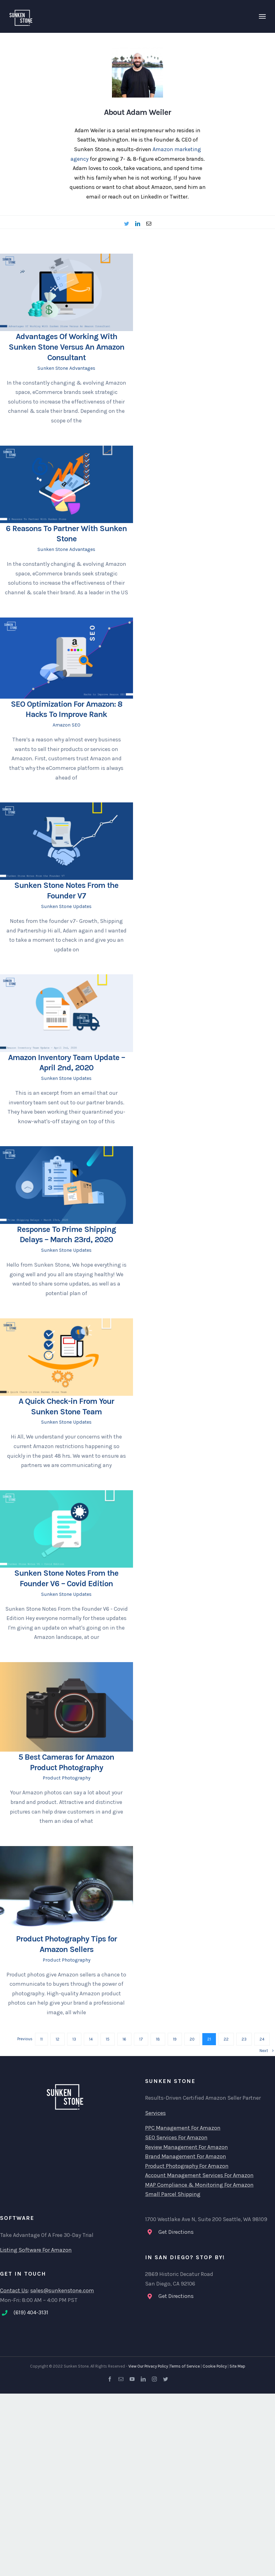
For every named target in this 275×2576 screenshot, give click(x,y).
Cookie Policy (215, 2366)
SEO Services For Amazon (176, 2137)
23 (244, 2039)
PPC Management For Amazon (183, 2127)
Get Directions (176, 2232)
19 (175, 2039)
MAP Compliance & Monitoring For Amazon (199, 2184)
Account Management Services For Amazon (199, 2175)
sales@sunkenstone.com (62, 2290)
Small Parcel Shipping (172, 2194)
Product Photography (66, 1778)
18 (158, 2039)
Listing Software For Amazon (36, 2249)
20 (192, 2039)
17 (141, 2039)
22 (226, 2039)
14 (91, 2039)
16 (124, 2039)
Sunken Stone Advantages (66, 368)
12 (57, 2039)
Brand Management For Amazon (185, 2156)
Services (155, 2113)
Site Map (237, 2366)
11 (41, 2039)
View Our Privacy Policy (148, 2366)
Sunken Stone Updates (66, 906)
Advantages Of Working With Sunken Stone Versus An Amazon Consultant (66, 347)
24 (262, 2039)
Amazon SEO (66, 725)
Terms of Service (185, 2366)
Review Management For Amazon (186, 2147)
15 (108, 2039)
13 (74, 2039)
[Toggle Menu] (262, 16)
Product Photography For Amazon (187, 2166)
